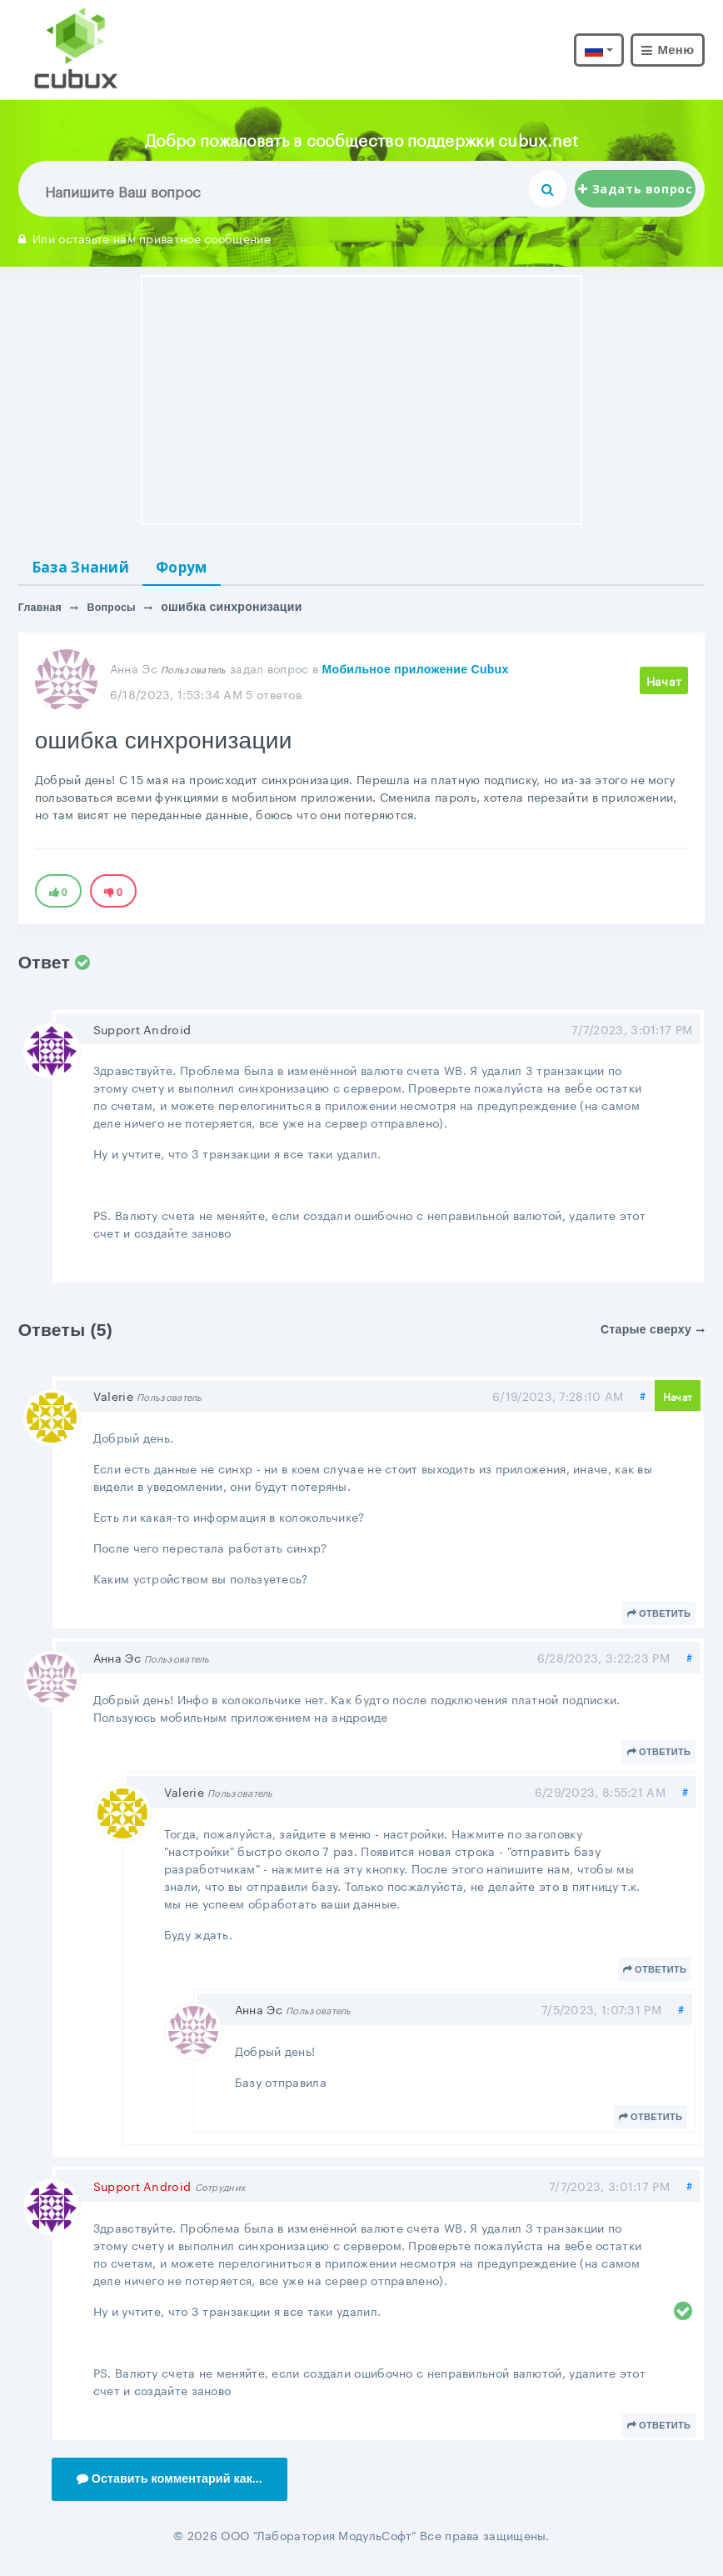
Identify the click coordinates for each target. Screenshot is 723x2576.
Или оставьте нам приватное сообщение (144, 237)
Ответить (659, 1618)
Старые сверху (653, 1334)
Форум (213, 569)
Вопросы (119, 612)
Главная (42, 612)
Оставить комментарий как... (180, 2485)
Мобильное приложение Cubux (415, 674)
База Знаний (93, 569)
